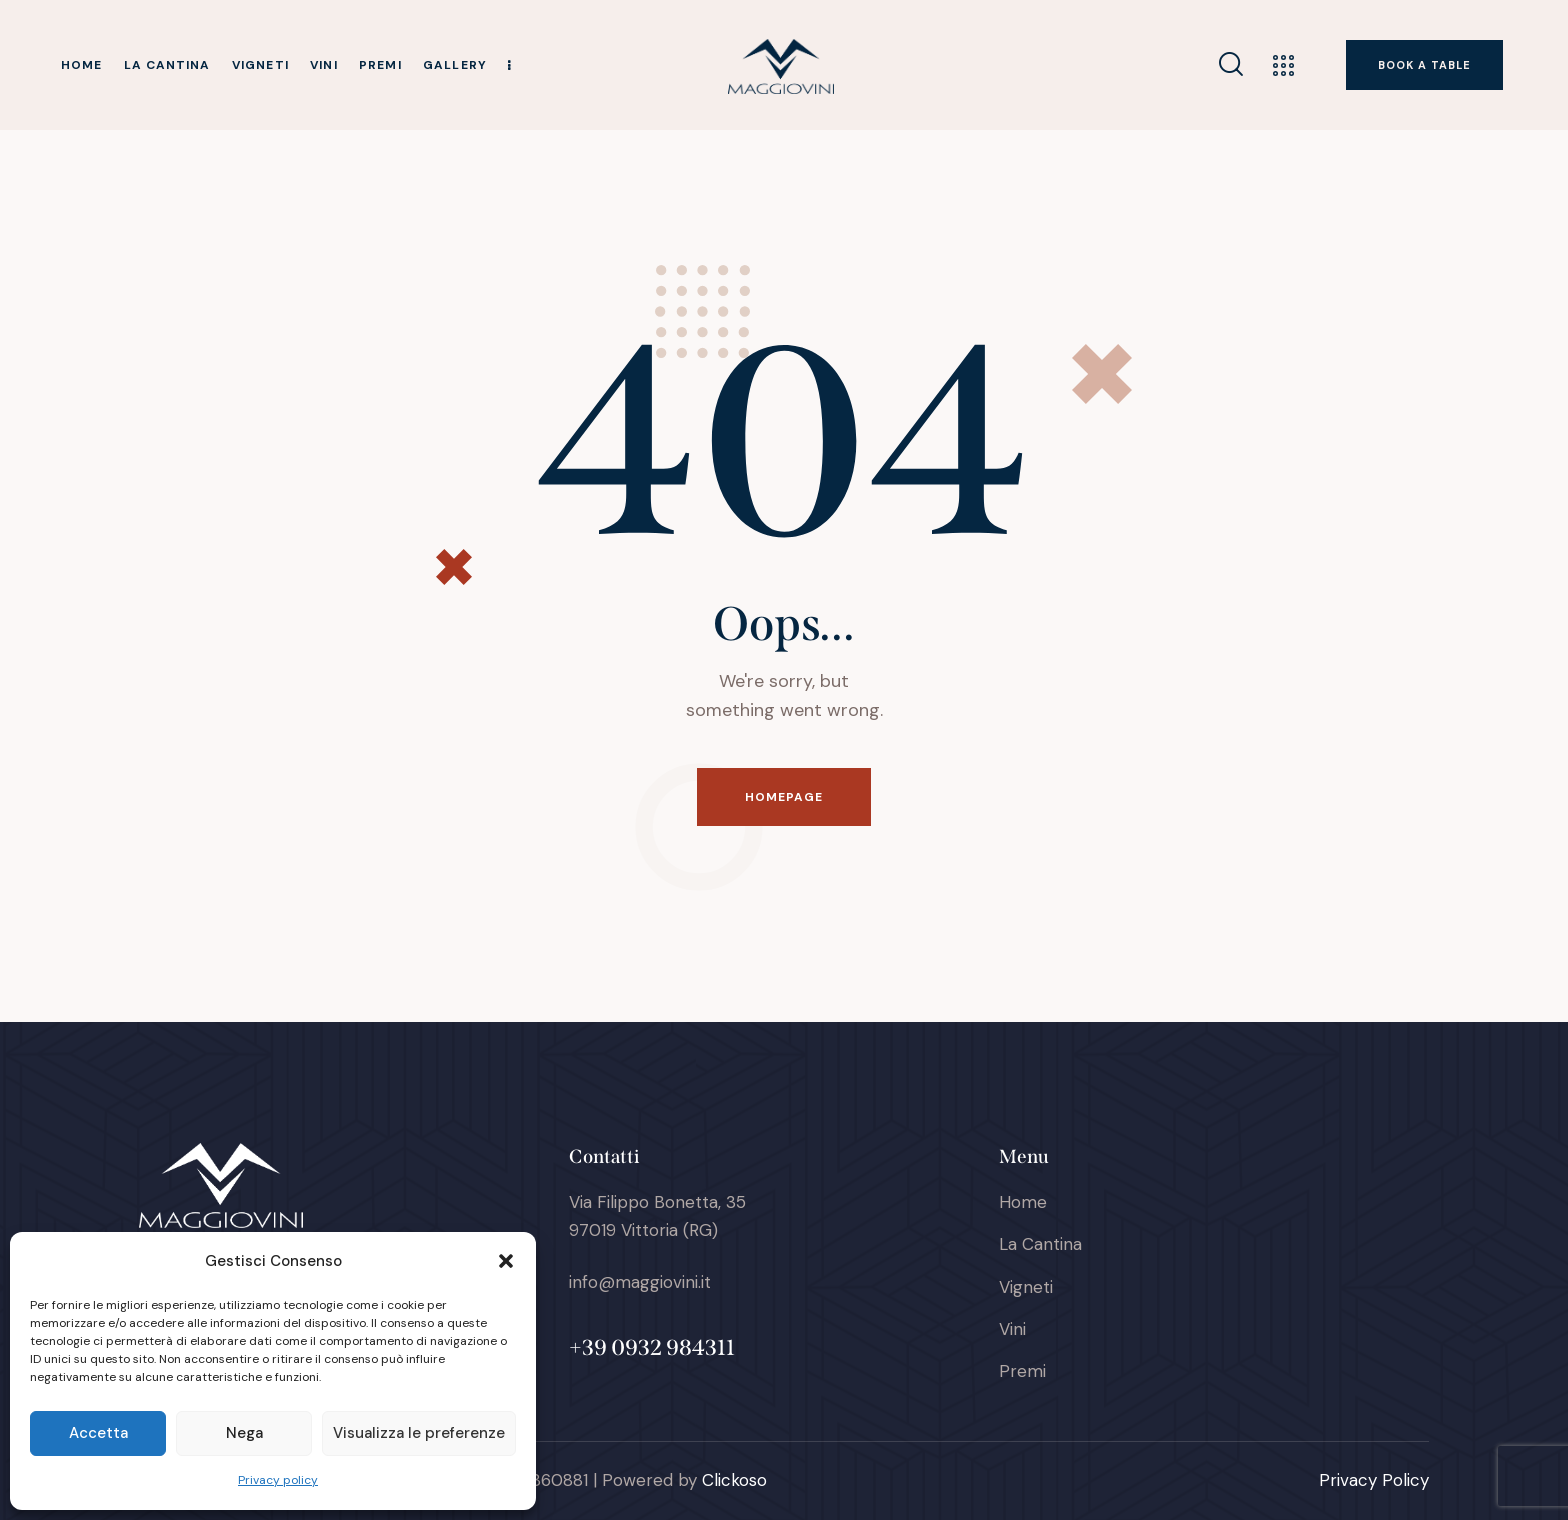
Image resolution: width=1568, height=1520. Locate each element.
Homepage (784, 797)
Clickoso (734, 1480)
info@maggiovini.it (640, 1282)
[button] (506, 1261)
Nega (244, 1433)
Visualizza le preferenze (419, 1433)
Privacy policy (278, 1480)
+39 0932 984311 (652, 1347)
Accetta (98, 1433)
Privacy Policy (1374, 1480)
